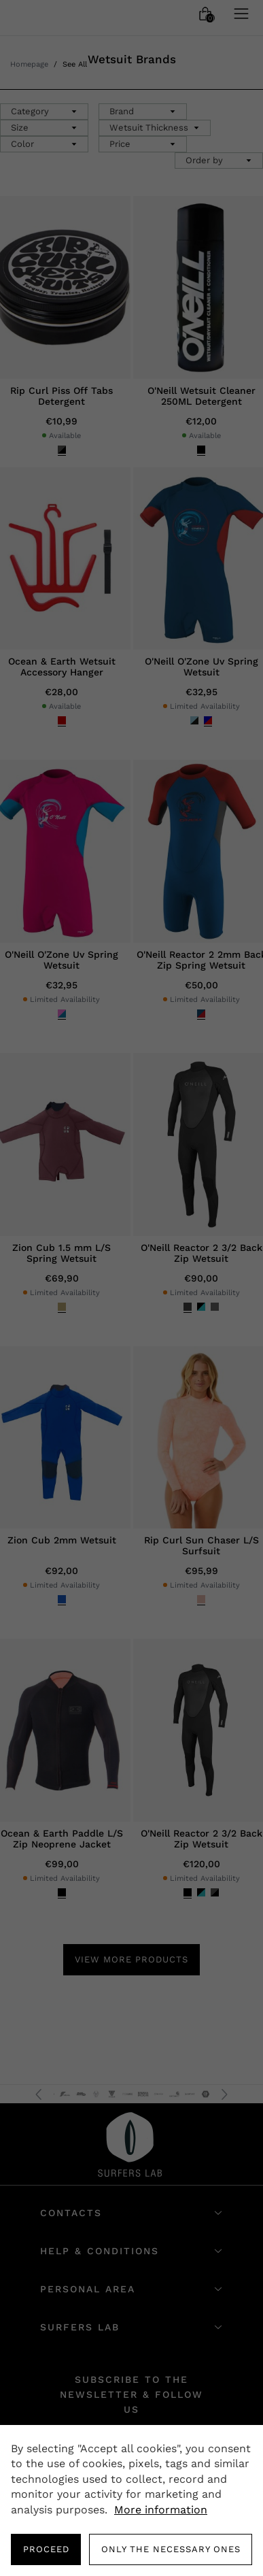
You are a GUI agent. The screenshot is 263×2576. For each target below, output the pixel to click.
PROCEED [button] (46, 2549)
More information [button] (160, 2509)
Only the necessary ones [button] (171, 2549)
